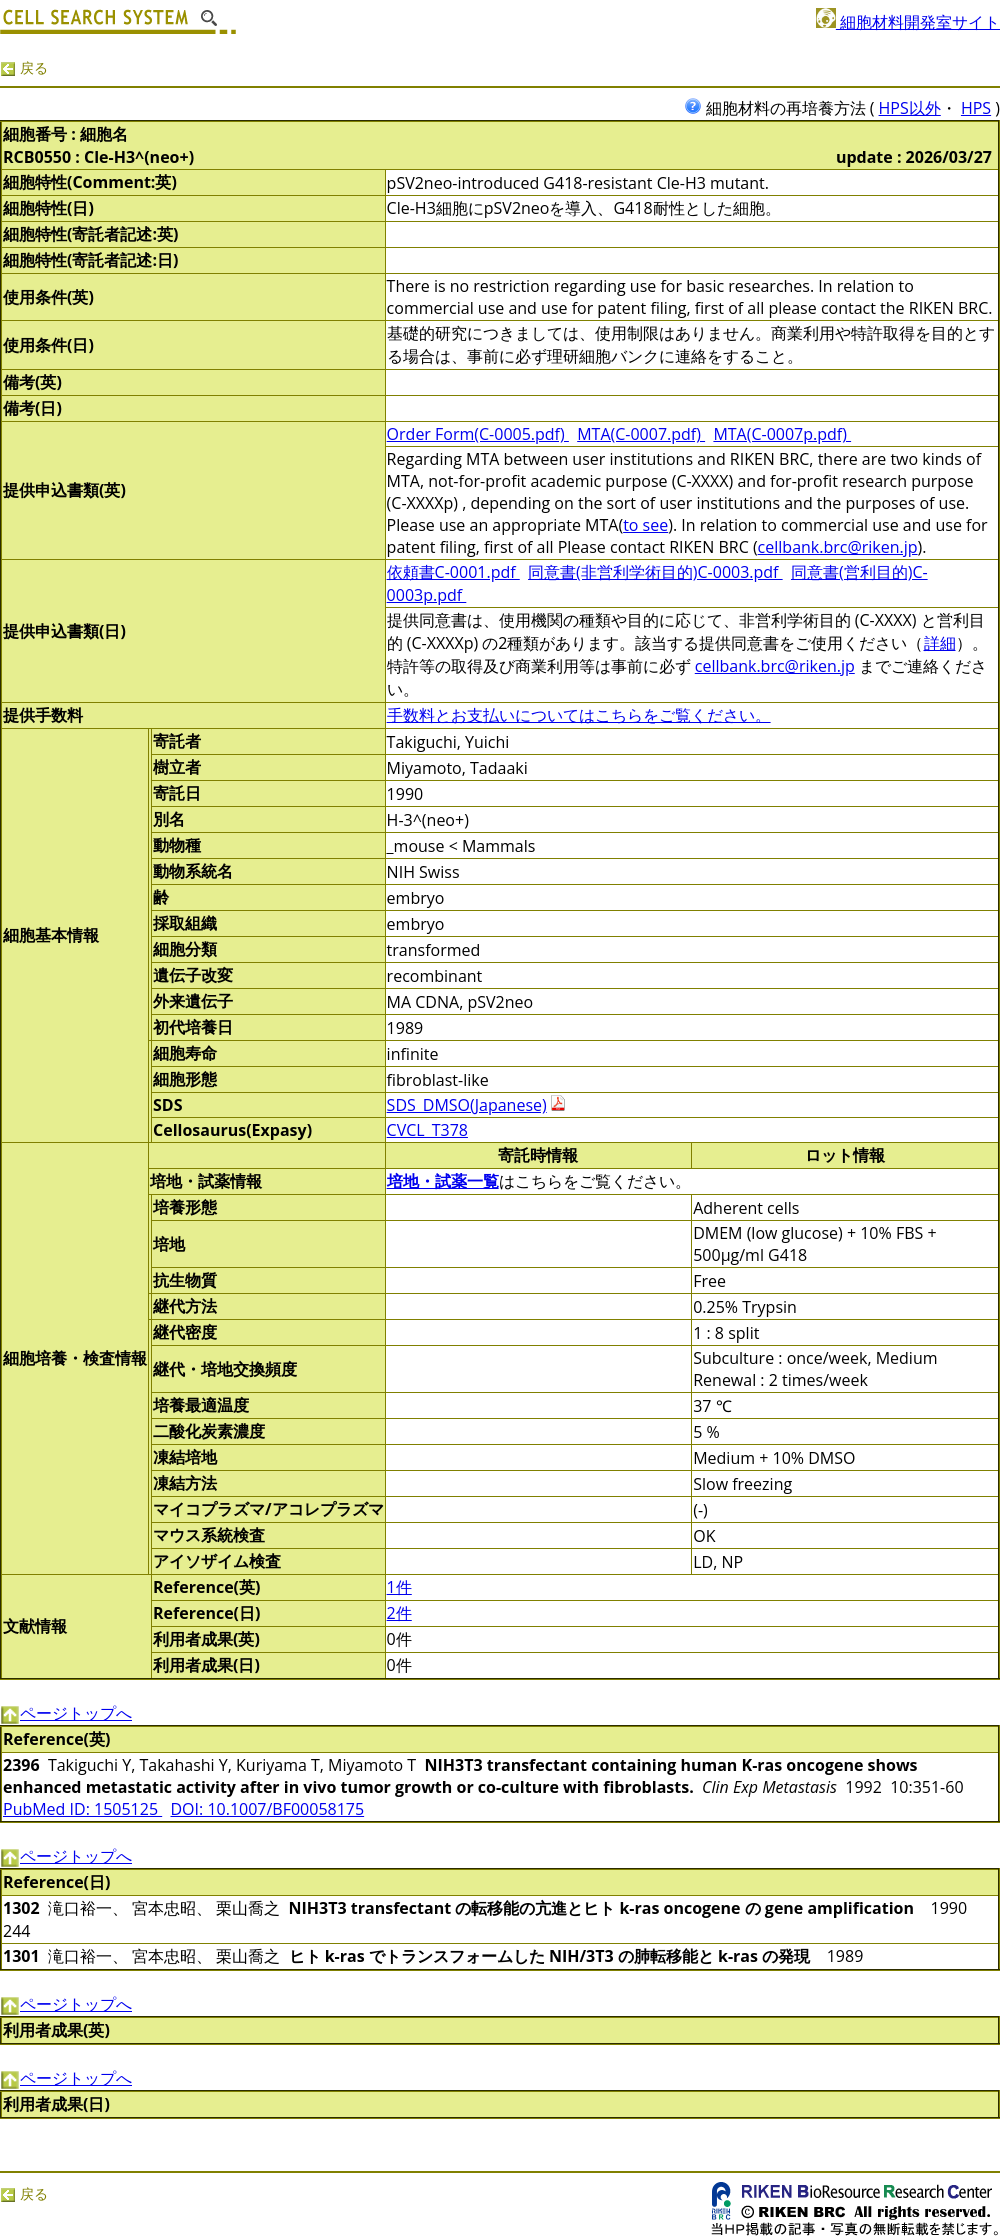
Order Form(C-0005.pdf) (478, 434)
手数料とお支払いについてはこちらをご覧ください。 (579, 715)
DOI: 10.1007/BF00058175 (268, 1809)
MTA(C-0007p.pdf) (782, 434)
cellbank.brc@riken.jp (838, 547)
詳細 (940, 643)
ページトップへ (66, 1713)
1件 (399, 1587)
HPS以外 (910, 108)
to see (645, 525)
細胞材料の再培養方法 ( (781, 108)
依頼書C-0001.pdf (453, 572)
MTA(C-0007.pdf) (641, 434)
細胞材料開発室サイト (908, 22)
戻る (24, 67)
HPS (976, 108)
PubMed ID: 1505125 (82, 1809)
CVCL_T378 (427, 1130)
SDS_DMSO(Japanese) (467, 1105)
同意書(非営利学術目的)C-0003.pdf (655, 572)
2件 (399, 1613)
